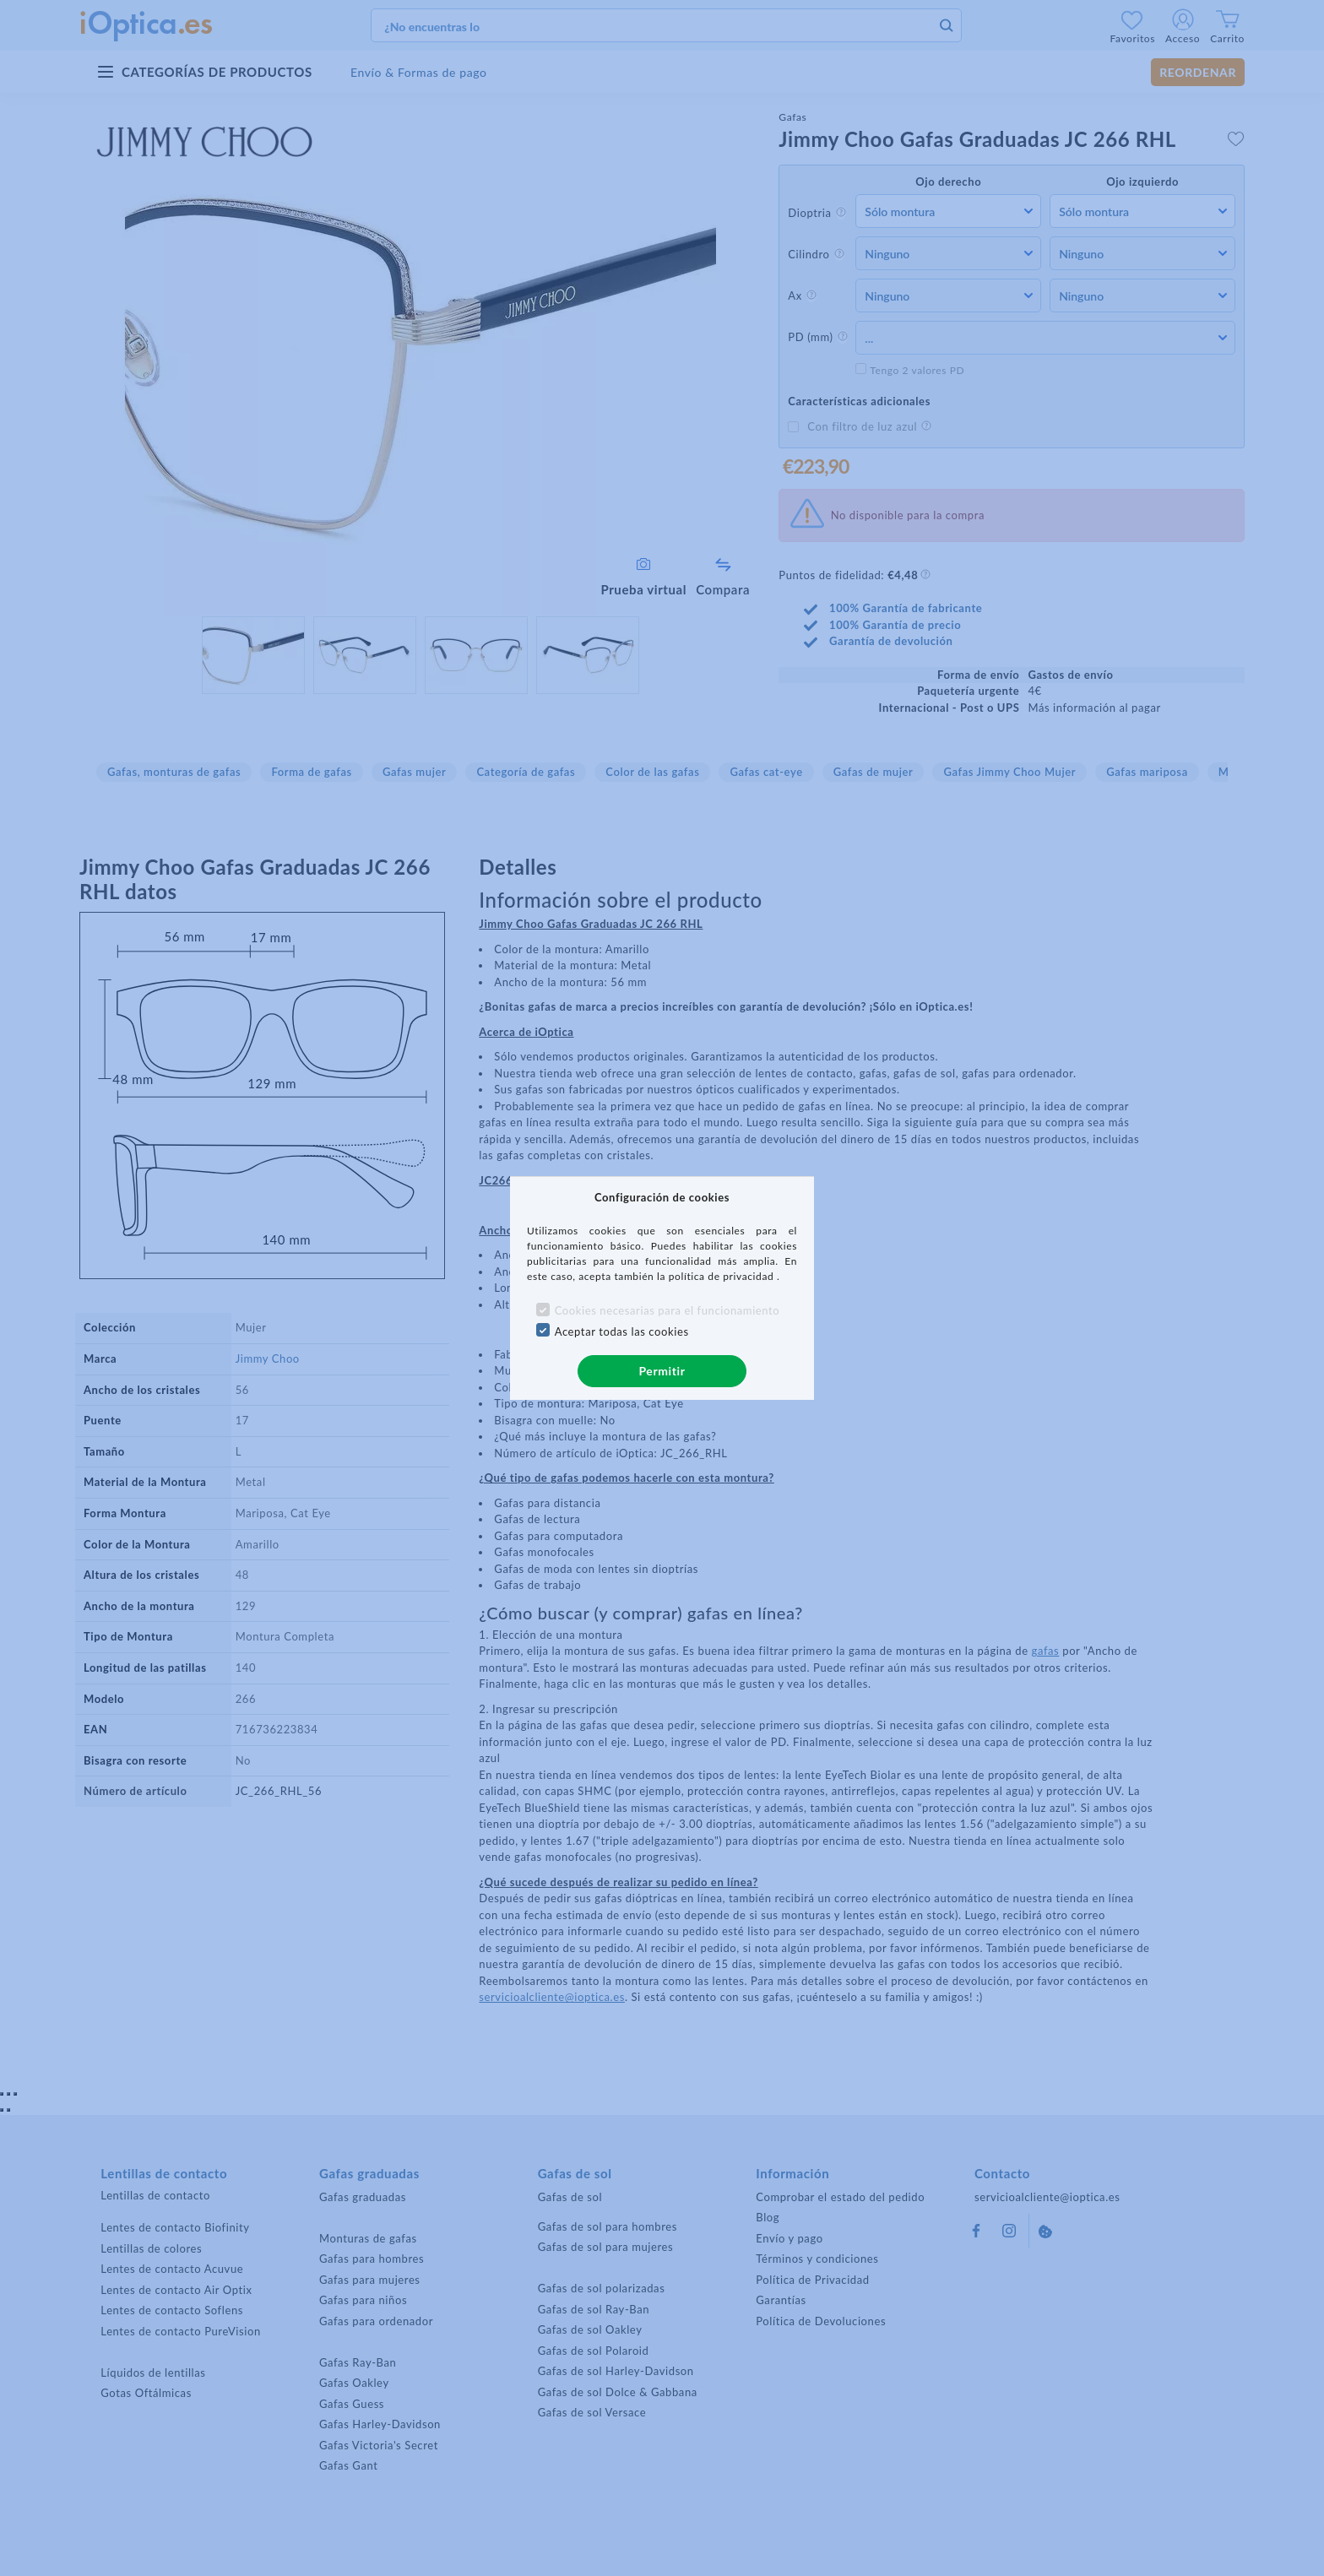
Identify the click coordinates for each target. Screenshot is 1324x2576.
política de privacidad (723, 1276)
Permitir (661, 1371)
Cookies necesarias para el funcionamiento (667, 1310)
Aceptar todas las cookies (622, 1331)
